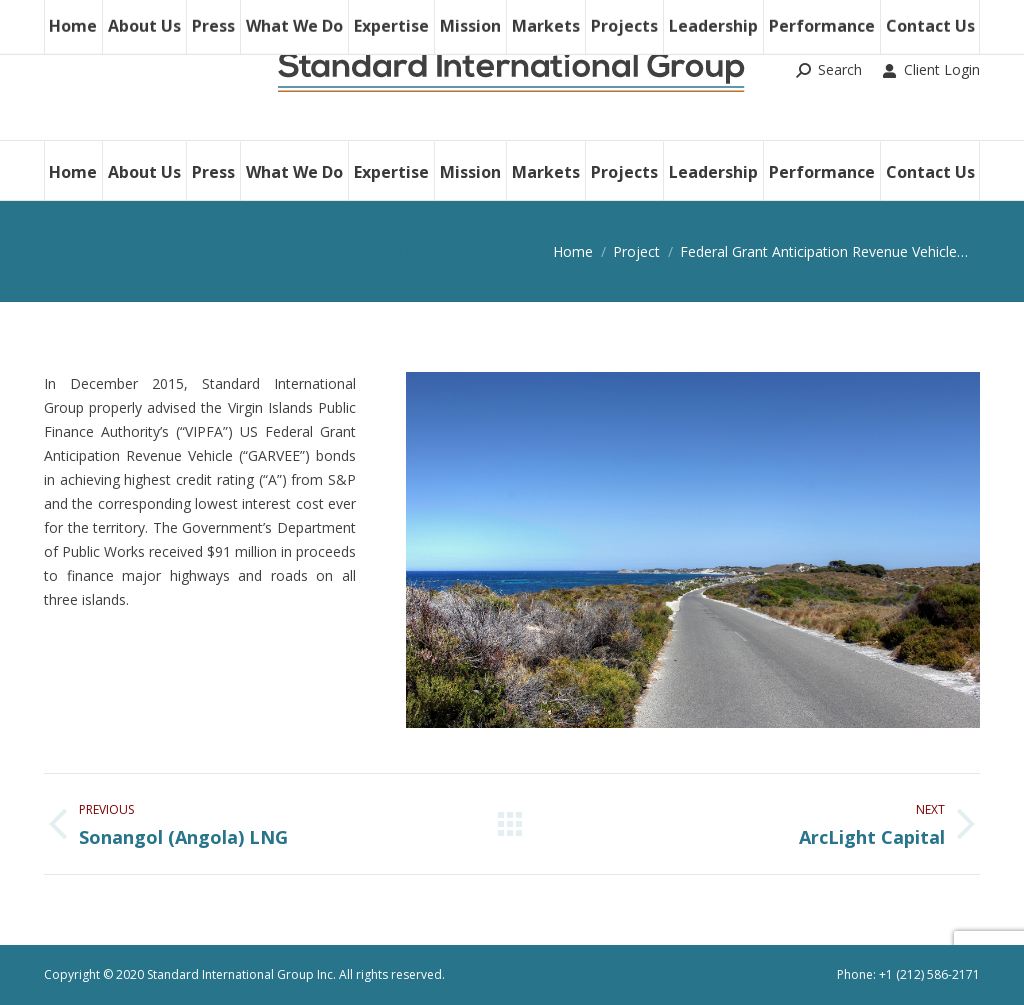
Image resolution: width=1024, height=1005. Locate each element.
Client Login (931, 70)
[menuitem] (73, 170)
